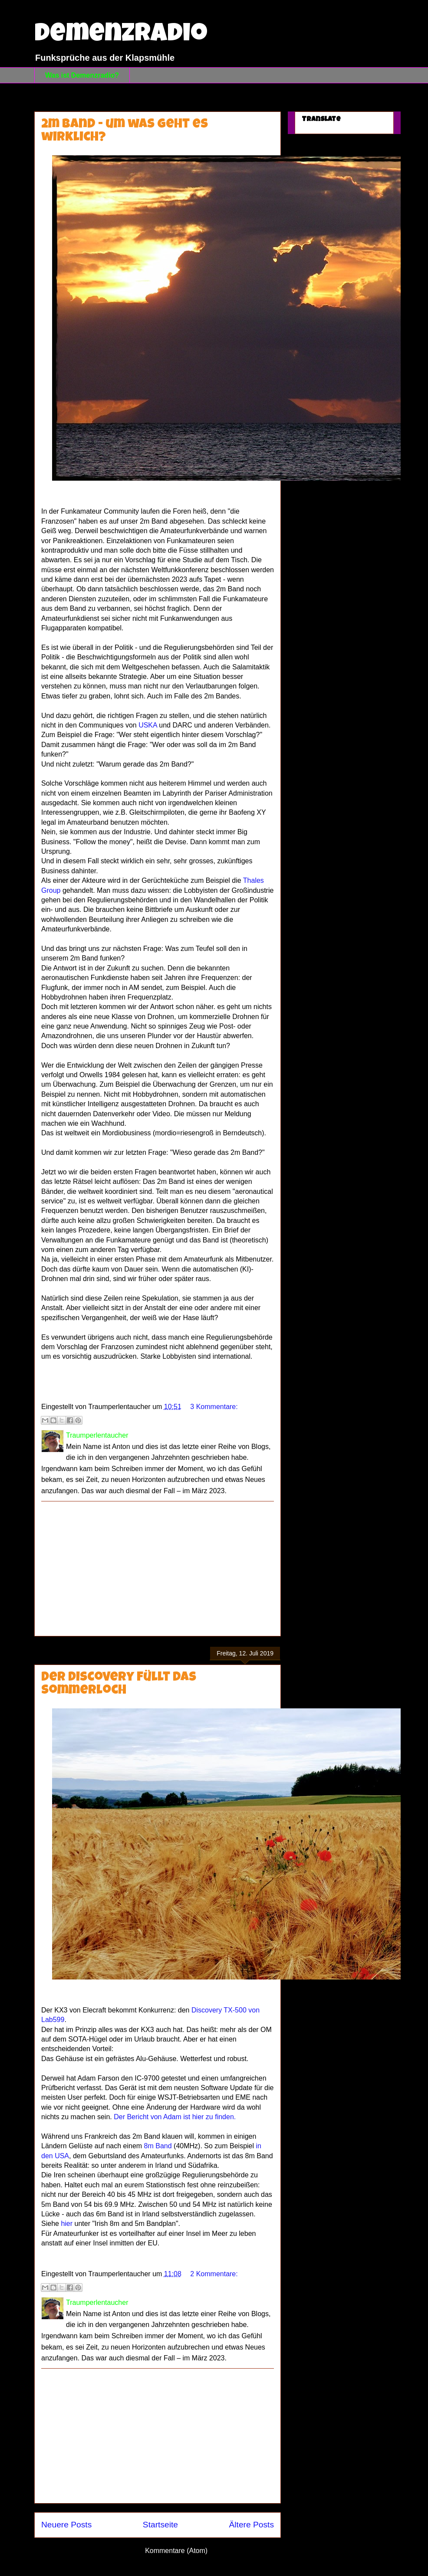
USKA (147, 725)
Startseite (160, 2524)
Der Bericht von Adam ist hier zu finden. (175, 2116)
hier (66, 2223)
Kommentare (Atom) (176, 2550)
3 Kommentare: (213, 1406)
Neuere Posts (66, 2524)
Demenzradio (120, 36)
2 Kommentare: (213, 2274)
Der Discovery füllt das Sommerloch (118, 1684)
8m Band (158, 2146)
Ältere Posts (251, 2524)
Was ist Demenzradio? (82, 75)
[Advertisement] (157, 1568)
